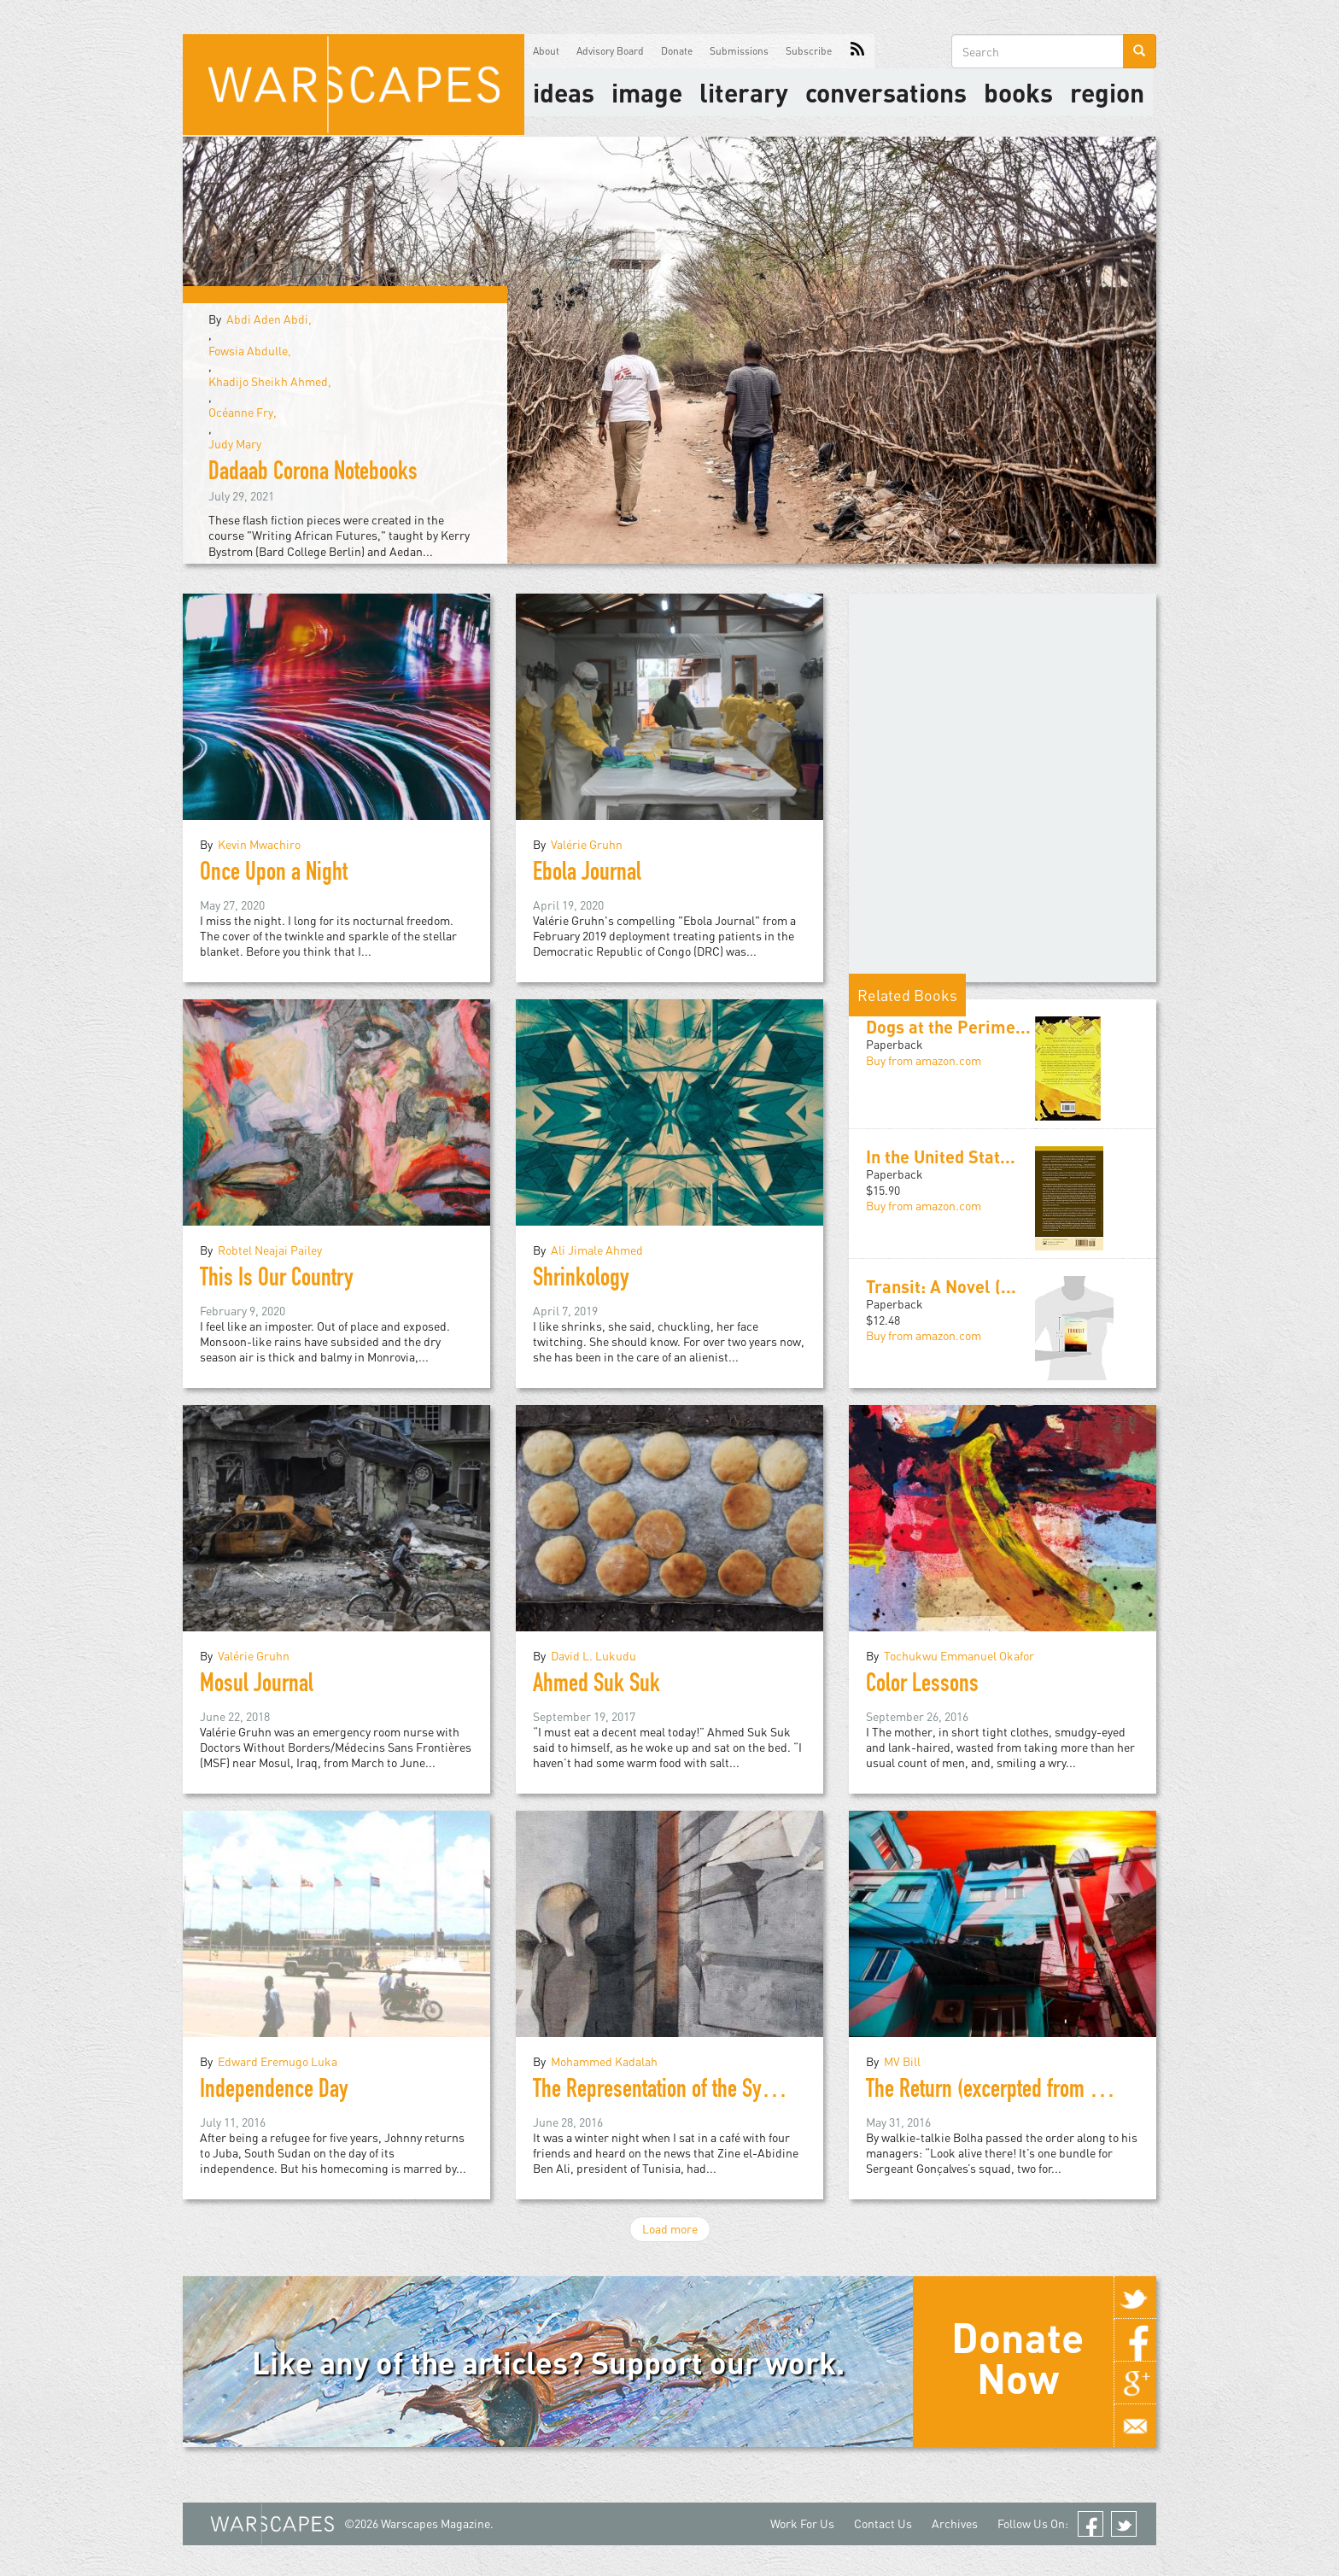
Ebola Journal (587, 874)
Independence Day (274, 2092)
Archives (955, 2523)
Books (1018, 92)
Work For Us (802, 2523)
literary (743, 92)
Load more (670, 2229)
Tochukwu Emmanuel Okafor (959, 1655)
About (546, 50)
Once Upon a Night (274, 874)
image (646, 92)
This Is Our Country (277, 1280)
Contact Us (883, 2523)
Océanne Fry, (242, 412)
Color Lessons (922, 1686)
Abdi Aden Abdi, (269, 319)
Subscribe (809, 50)
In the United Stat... (940, 1156)
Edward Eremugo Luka (277, 2061)
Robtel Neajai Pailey (270, 1250)
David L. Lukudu (593, 1655)
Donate (677, 50)
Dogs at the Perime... (948, 1026)
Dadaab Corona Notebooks (313, 474)
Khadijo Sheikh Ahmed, (269, 381)
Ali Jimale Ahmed (597, 1250)
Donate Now (1017, 2357)
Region (1107, 92)
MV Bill (902, 2061)
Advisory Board (610, 50)
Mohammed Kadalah (604, 2061)
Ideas (563, 92)
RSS (857, 51)
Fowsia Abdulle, (249, 350)
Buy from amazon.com (923, 1060)
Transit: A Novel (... (941, 1286)
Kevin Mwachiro (259, 844)
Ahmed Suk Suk (596, 1686)
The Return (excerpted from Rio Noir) (1012, 2092)
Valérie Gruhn (587, 844)
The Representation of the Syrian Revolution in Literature (759, 2092)
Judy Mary (234, 443)
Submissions (739, 50)
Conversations (886, 92)
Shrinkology (581, 1280)
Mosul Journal (256, 1686)
